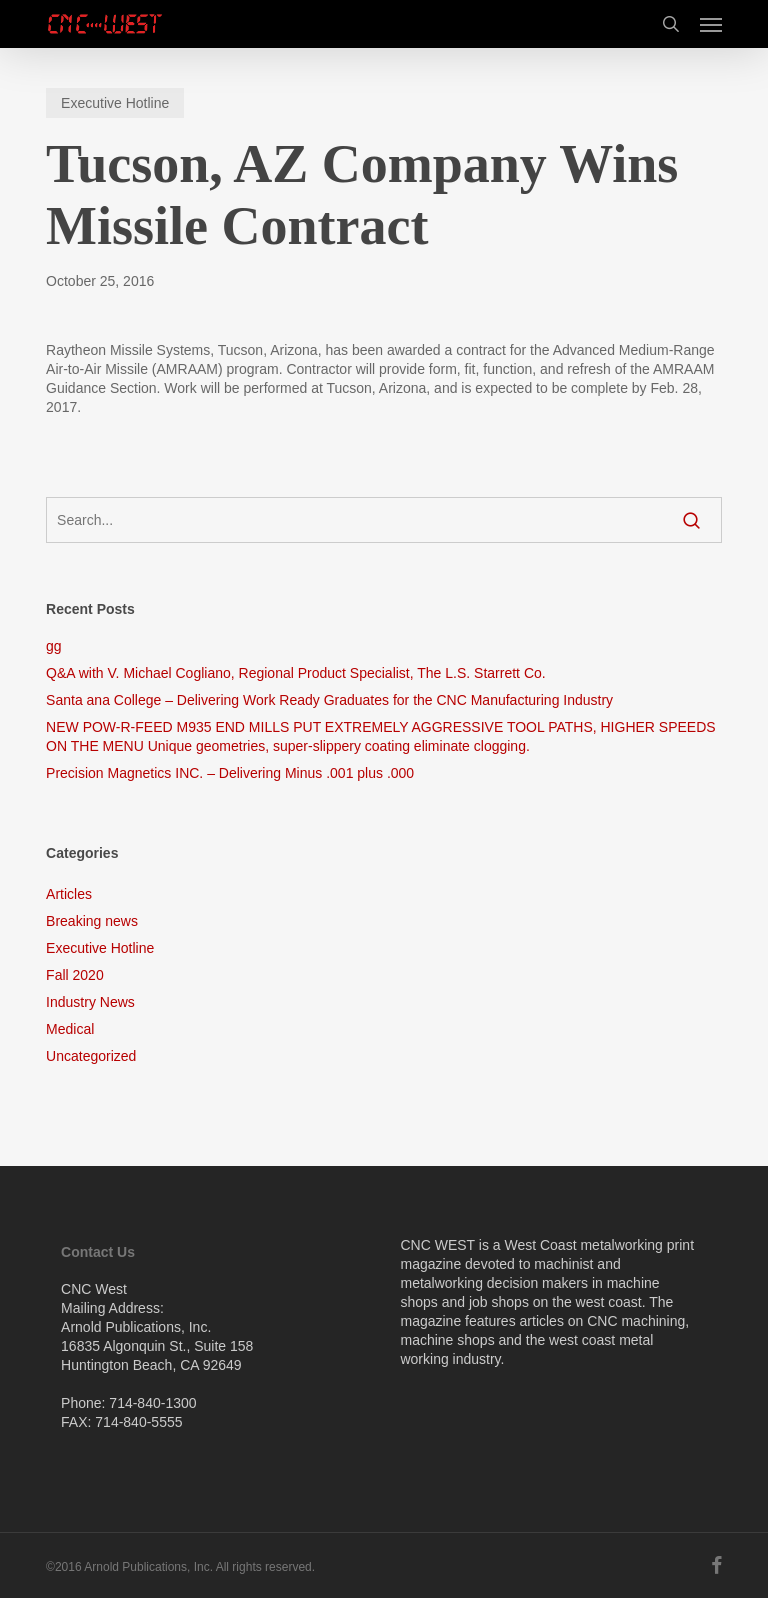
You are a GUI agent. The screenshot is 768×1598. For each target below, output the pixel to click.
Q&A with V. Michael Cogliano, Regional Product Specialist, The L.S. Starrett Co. (296, 673)
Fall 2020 (75, 975)
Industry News (90, 1002)
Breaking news (92, 921)
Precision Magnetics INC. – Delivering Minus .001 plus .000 (230, 773)
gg (54, 646)
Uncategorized (91, 1056)
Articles (69, 894)
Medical (70, 1029)
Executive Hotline (115, 103)
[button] (711, 24)
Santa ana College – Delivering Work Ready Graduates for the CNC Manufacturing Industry (329, 700)
